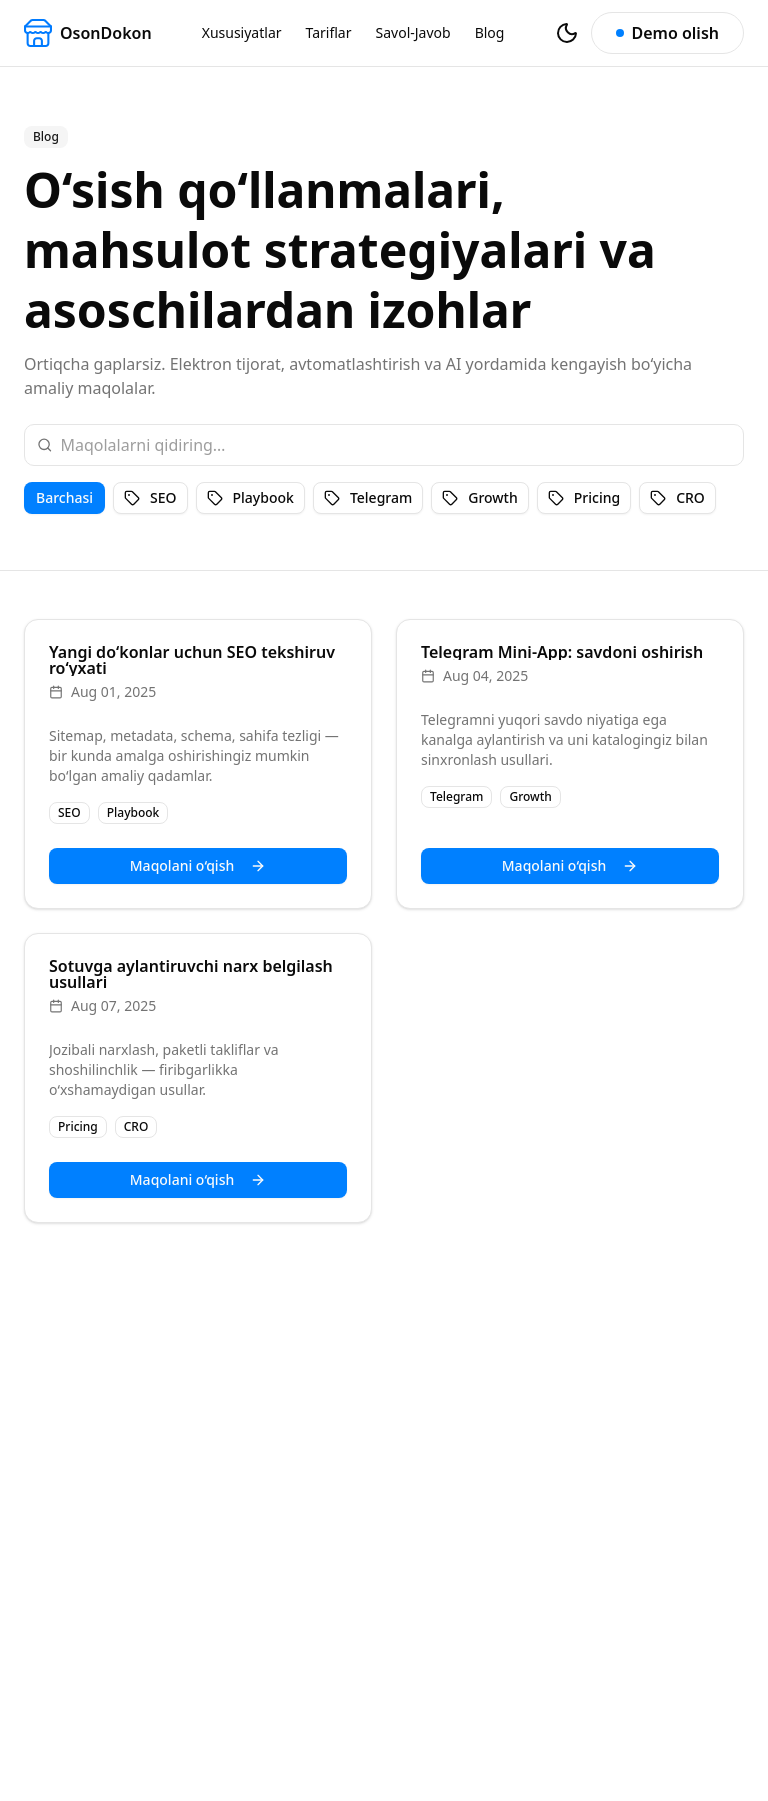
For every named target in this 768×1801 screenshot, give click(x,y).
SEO (150, 497)
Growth (480, 497)
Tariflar (329, 32)
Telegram (368, 497)
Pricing (584, 497)
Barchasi (64, 497)
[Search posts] (395, 445)
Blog (490, 32)
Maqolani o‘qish (198, 865)
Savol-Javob (413, 32)
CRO (677, 497)
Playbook (250, 497)
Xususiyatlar (242, 32)
